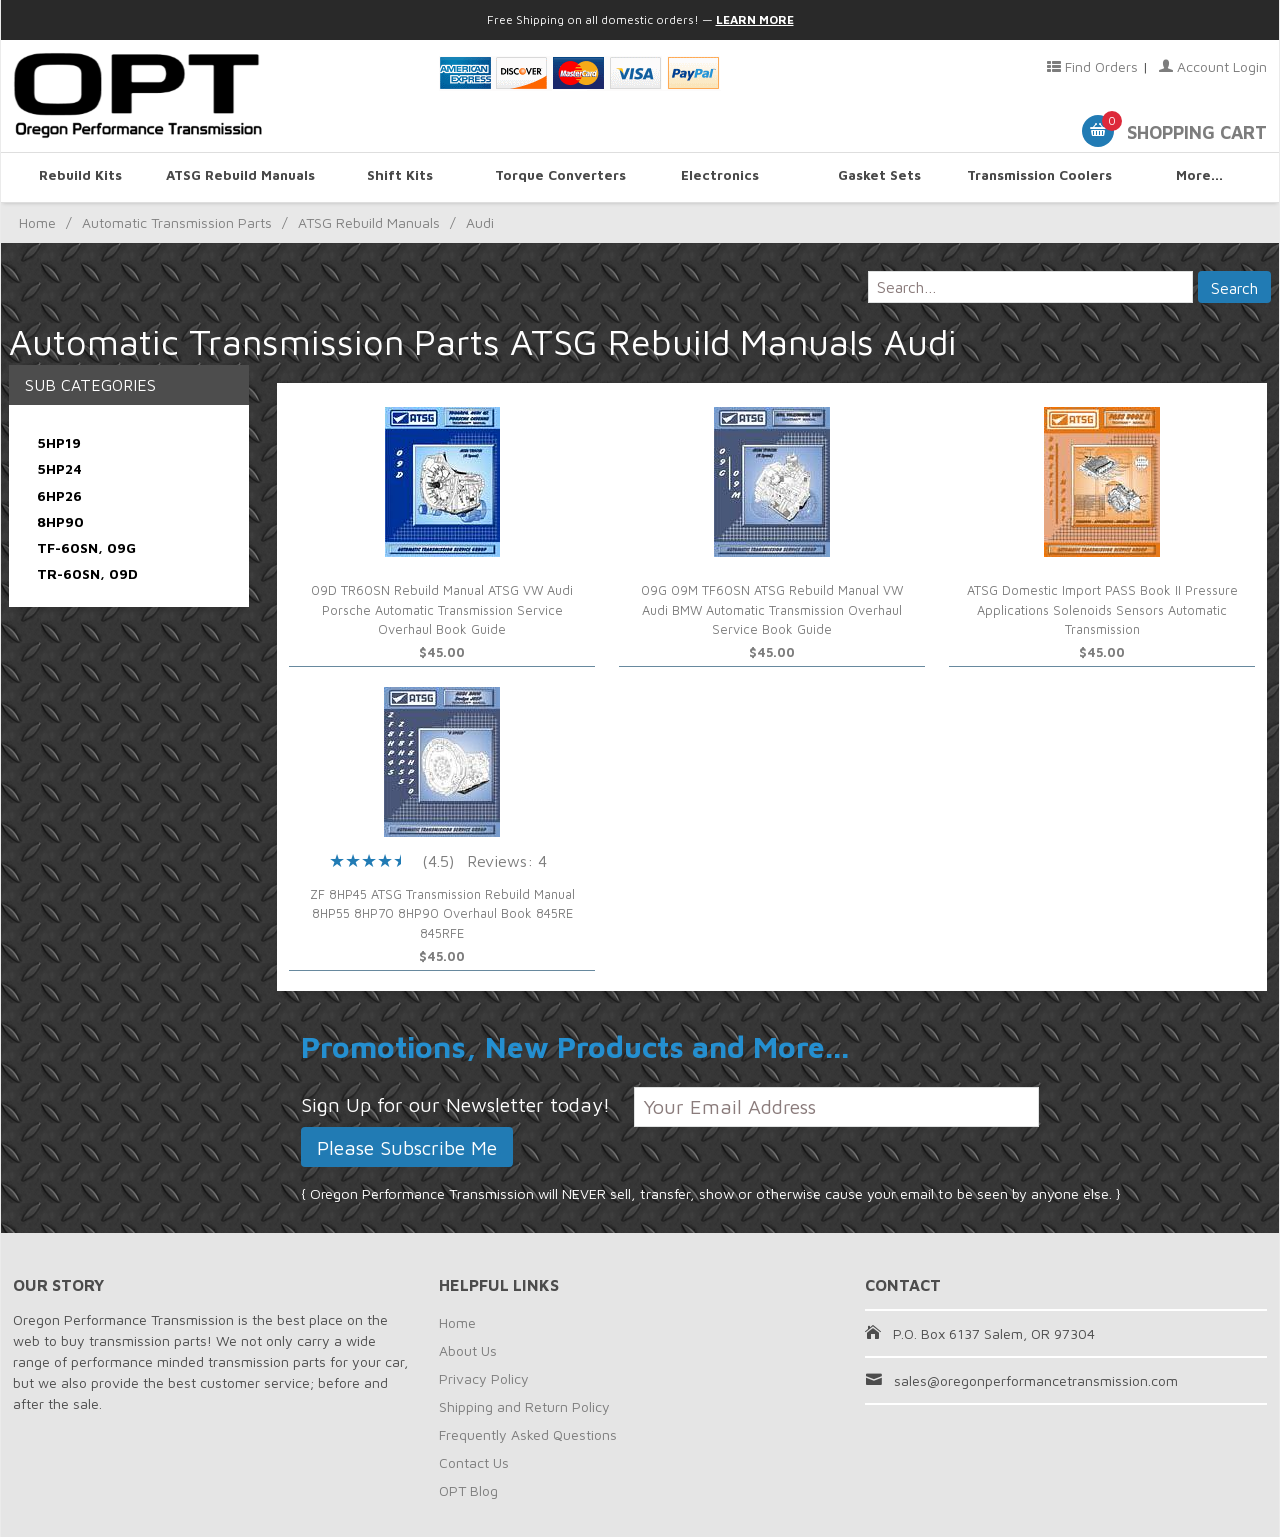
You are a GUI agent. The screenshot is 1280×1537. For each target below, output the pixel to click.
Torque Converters (560, 176)
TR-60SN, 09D (87, 573)
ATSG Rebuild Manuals (240, 176)
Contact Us (474, 1462)
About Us (468, 1350)
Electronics (720, 176)
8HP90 (60, 521)
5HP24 (59, 468)
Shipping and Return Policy (524, 1406)
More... (1199, 176)
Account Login (1213, 66)
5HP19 (59, 442)
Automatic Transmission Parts (177, 222)
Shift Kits (400, 176)
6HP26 (59, 495)
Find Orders (1092, 66)
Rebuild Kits (81, 176)
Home (37, 222)
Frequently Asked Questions (528, 1434)
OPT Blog (468, 1490)
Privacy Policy (484, 1378)
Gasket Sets (880, 176)
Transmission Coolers (1039, 176)
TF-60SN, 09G (86, 547)
